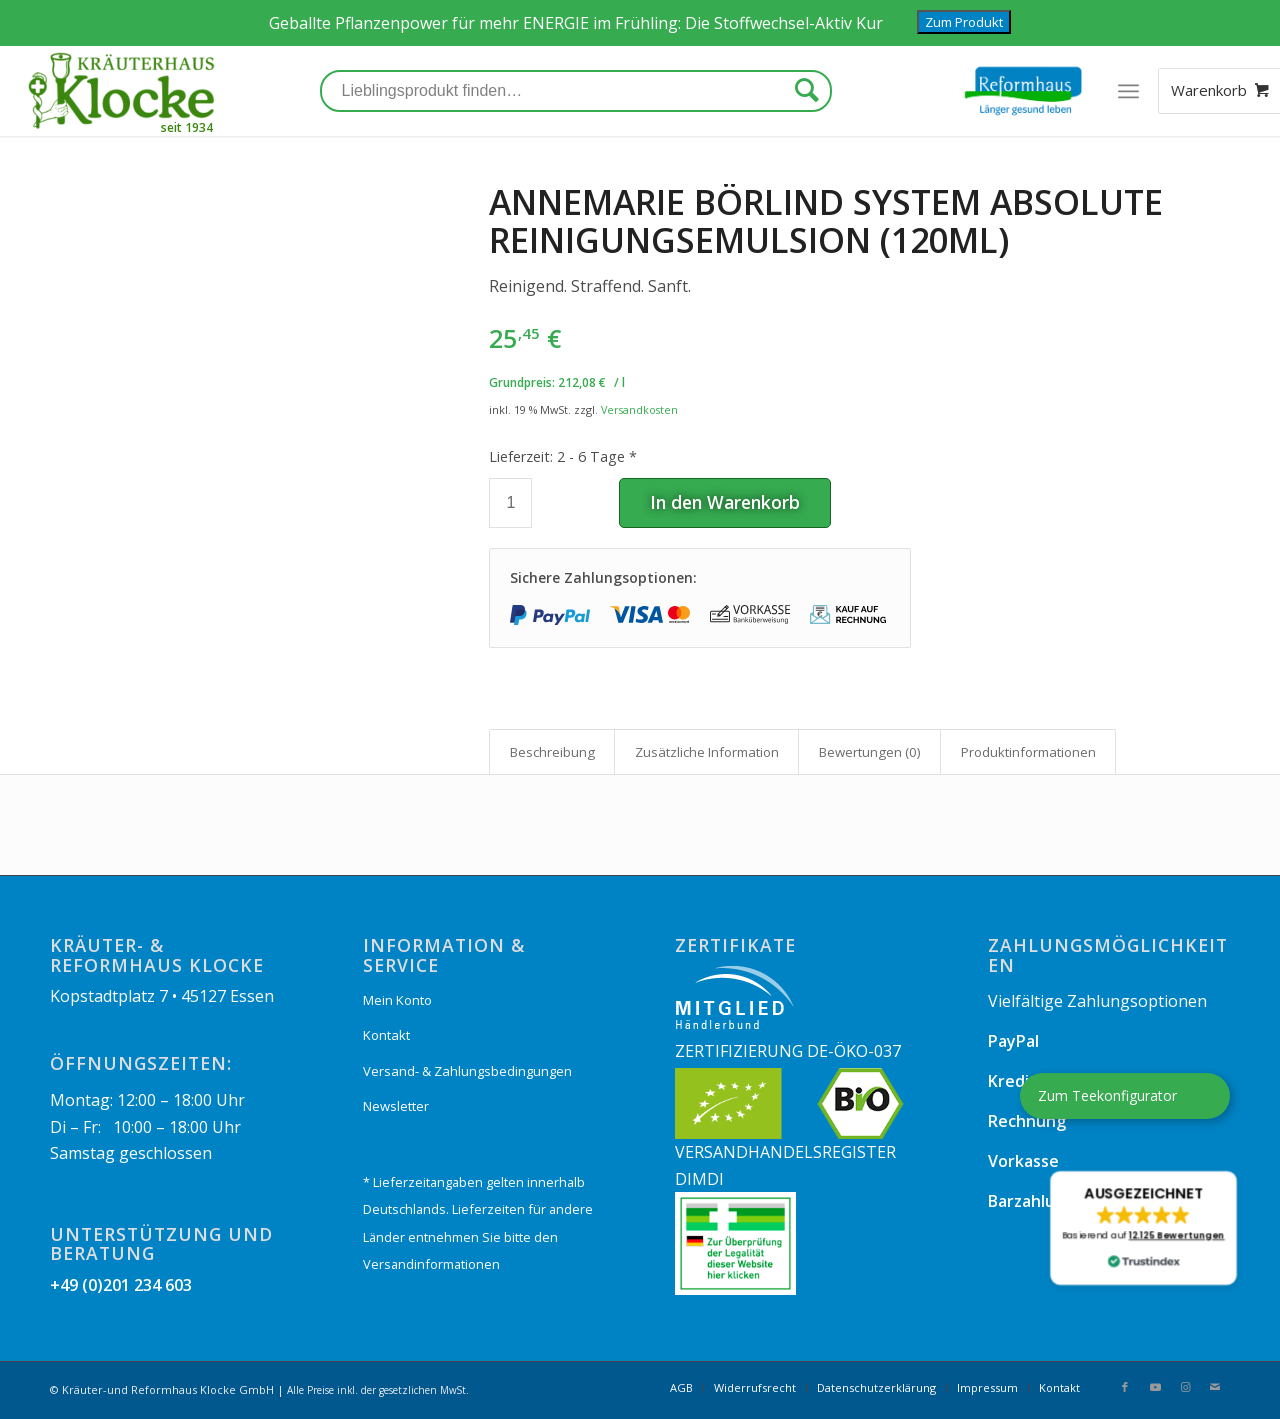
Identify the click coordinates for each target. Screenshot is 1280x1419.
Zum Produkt (964, 22)
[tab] (552, 752)
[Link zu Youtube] (1155, 1387)
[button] (1143, 1228)
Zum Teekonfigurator (1107, 1095)
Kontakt (386, 1035)
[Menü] (1128, 91)
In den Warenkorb (725, 502)
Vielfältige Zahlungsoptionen (1097, 1001)
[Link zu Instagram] (1185, 1387)
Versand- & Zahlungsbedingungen (467, 1071)
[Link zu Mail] (1215, 1387)
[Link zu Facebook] (1125, 1387)
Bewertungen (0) (870, 752)
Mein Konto (397, 1000)
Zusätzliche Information (707, 752)
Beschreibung (552, 752)
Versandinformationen (431, 1264)
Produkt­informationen (1028, 752)
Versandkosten (639, 409)
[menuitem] (681, 1388)
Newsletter (396, 1106)
